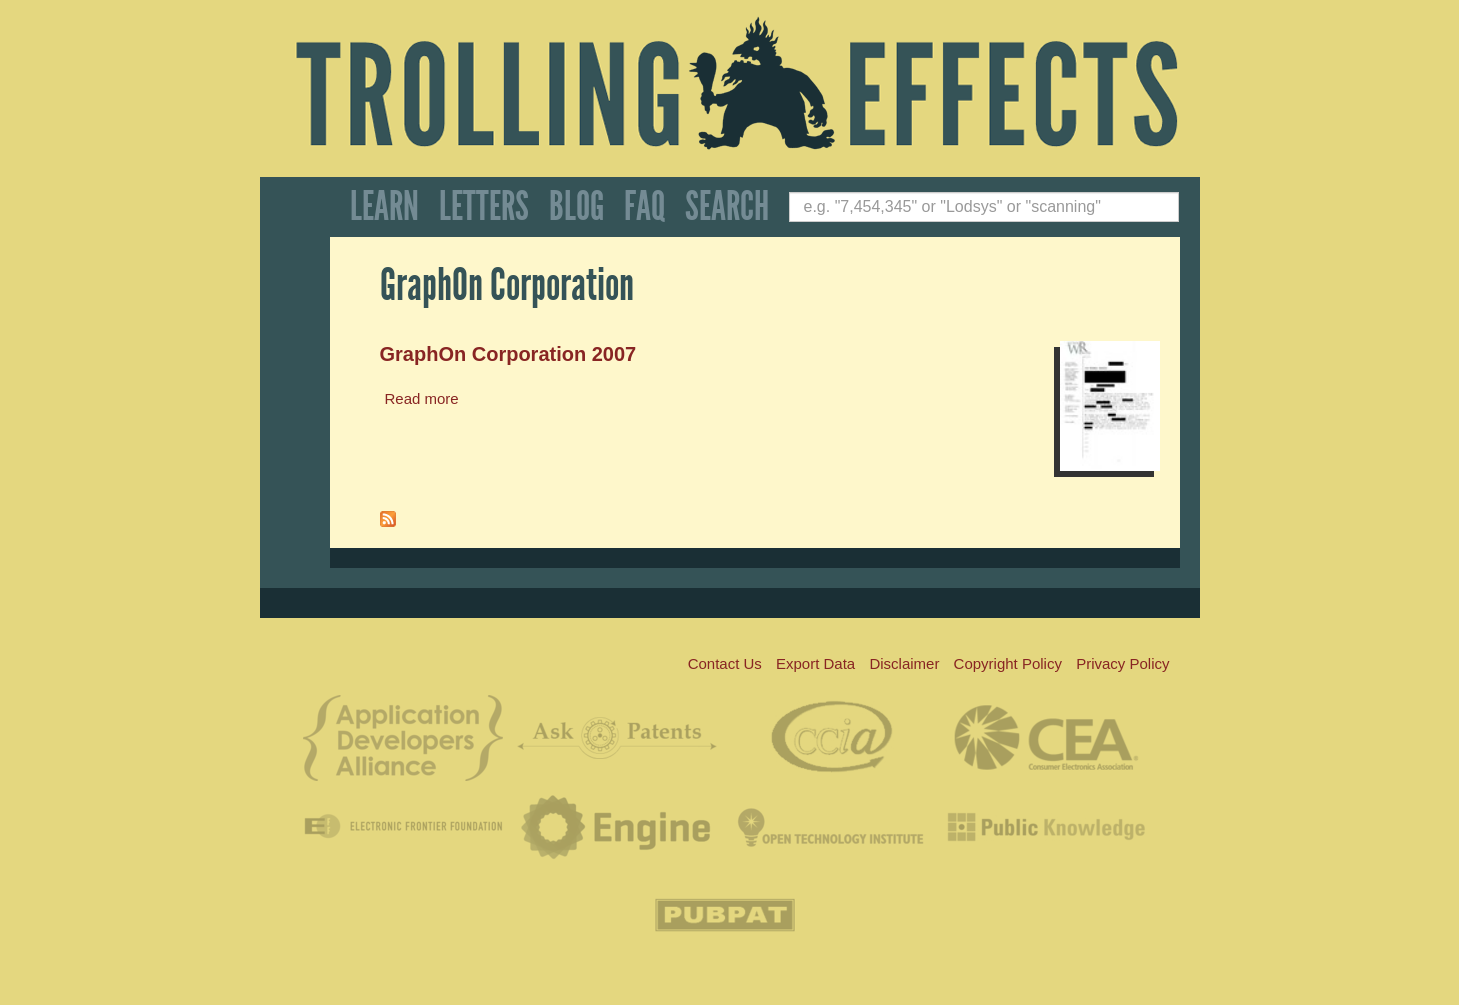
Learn (384, 207)
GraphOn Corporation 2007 (508, 354)
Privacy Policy (1122, 663)
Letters (484, 207)
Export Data (815, 663)
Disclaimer (904, 663)
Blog (576, 207)
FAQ (644, 207)
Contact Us (725, 663)
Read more (422, 398)
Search (727, 207)
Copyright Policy (1008, 663)
